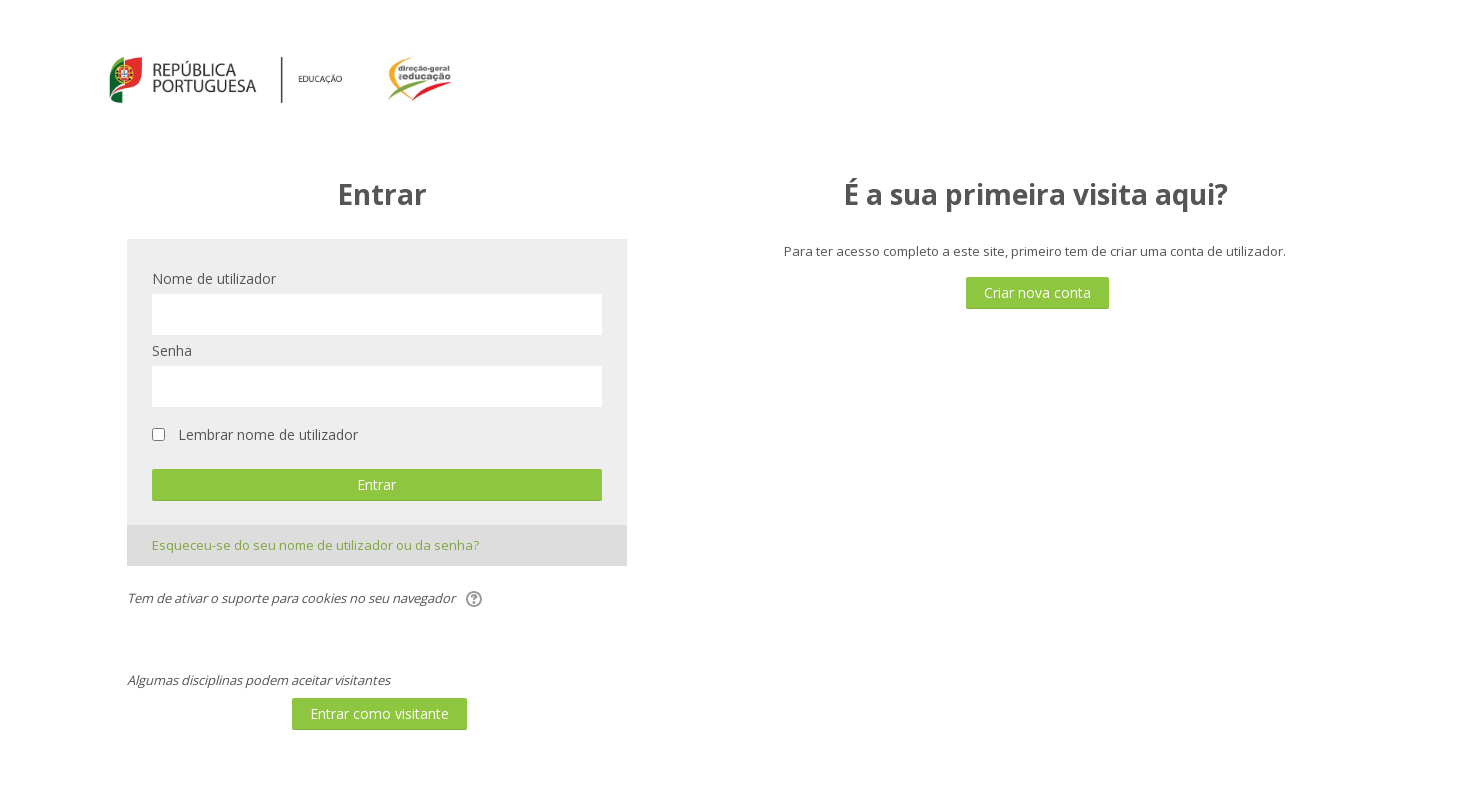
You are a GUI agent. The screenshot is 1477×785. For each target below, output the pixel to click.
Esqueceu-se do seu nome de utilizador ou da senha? (315, 545)
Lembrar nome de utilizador (268, 434)
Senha (172, 350)
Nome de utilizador (214, 278)
